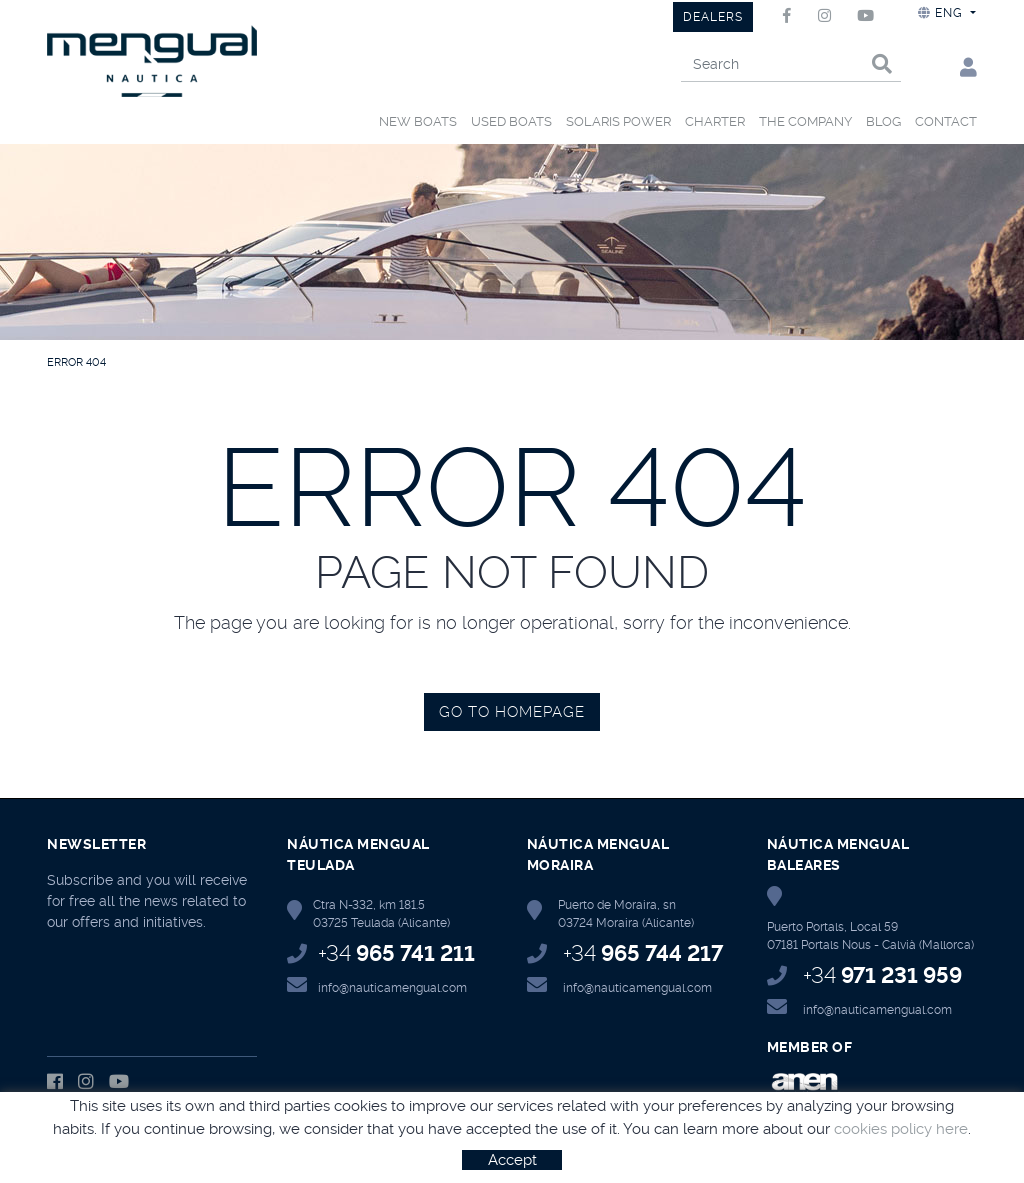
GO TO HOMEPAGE (512, 712)
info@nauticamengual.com (392, 988)
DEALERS (713, 17)
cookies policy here (901, 1129)
